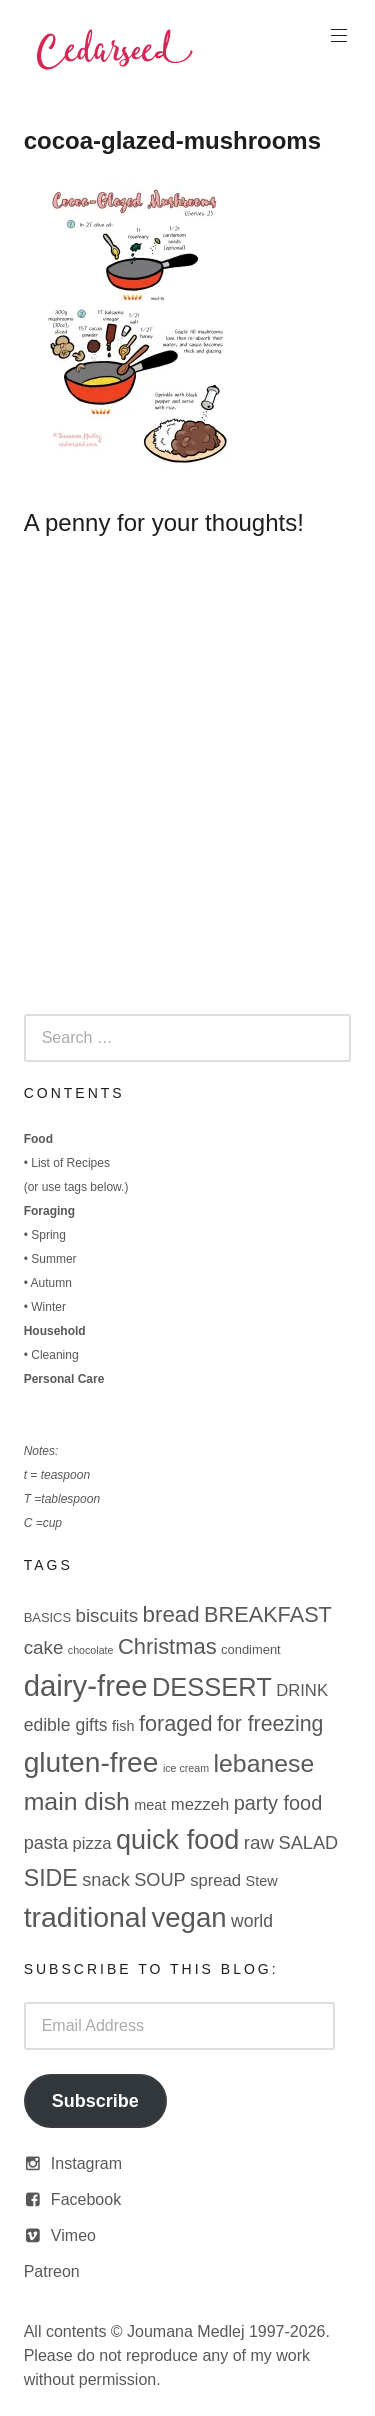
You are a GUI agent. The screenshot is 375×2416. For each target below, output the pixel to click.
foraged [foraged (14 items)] (176, 1723)
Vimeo (73, 2235)
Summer (53, 1259)
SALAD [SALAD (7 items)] (309, 1843)
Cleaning (54, 1355)
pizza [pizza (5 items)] (92, 1843)
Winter (48, 1307)
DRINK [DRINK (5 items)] (302, 1690)
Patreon (52, 2271)
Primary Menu (337, 35)
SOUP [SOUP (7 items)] (160, 1880)
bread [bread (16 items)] (171, 1614)
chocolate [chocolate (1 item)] (91, 1650)
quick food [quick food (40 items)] (177, 1839)
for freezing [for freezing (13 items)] (270, 1724)
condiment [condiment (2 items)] (251, 1649)
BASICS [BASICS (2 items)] (47, 1617)
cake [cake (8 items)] (44, 1647)
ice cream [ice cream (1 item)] (186, 1768)
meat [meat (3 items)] (150, 1805)
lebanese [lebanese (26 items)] (264, 1763)
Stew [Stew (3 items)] (262, 1881)
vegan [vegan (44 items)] (188, 1917)
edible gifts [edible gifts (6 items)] (66, 1725)
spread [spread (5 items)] (215, 1880)
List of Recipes (70, 1163)
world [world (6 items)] (252, 1921)
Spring (48, 1235)
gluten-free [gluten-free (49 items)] (91, 1762)
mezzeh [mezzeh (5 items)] (200, 1804)
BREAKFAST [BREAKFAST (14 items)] (268, 1614)
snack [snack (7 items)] (105, 1880)
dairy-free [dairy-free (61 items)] (86, 1685)
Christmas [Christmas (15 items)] (167, 1646)
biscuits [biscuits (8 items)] (106, 1615)
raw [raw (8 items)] (259, 1842)
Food (38, 1139)
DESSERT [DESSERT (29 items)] (212, 1687)
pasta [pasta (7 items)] (46, 1843)
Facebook (86, 2199)
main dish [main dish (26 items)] (77, 1801)
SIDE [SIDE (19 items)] (51, 1878)
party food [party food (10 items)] (278, 1803)
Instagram (86, 2163)
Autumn (51, 1283)
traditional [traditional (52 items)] (85, 1917)
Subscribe (95, 2101)
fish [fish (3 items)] (123, 1726)
